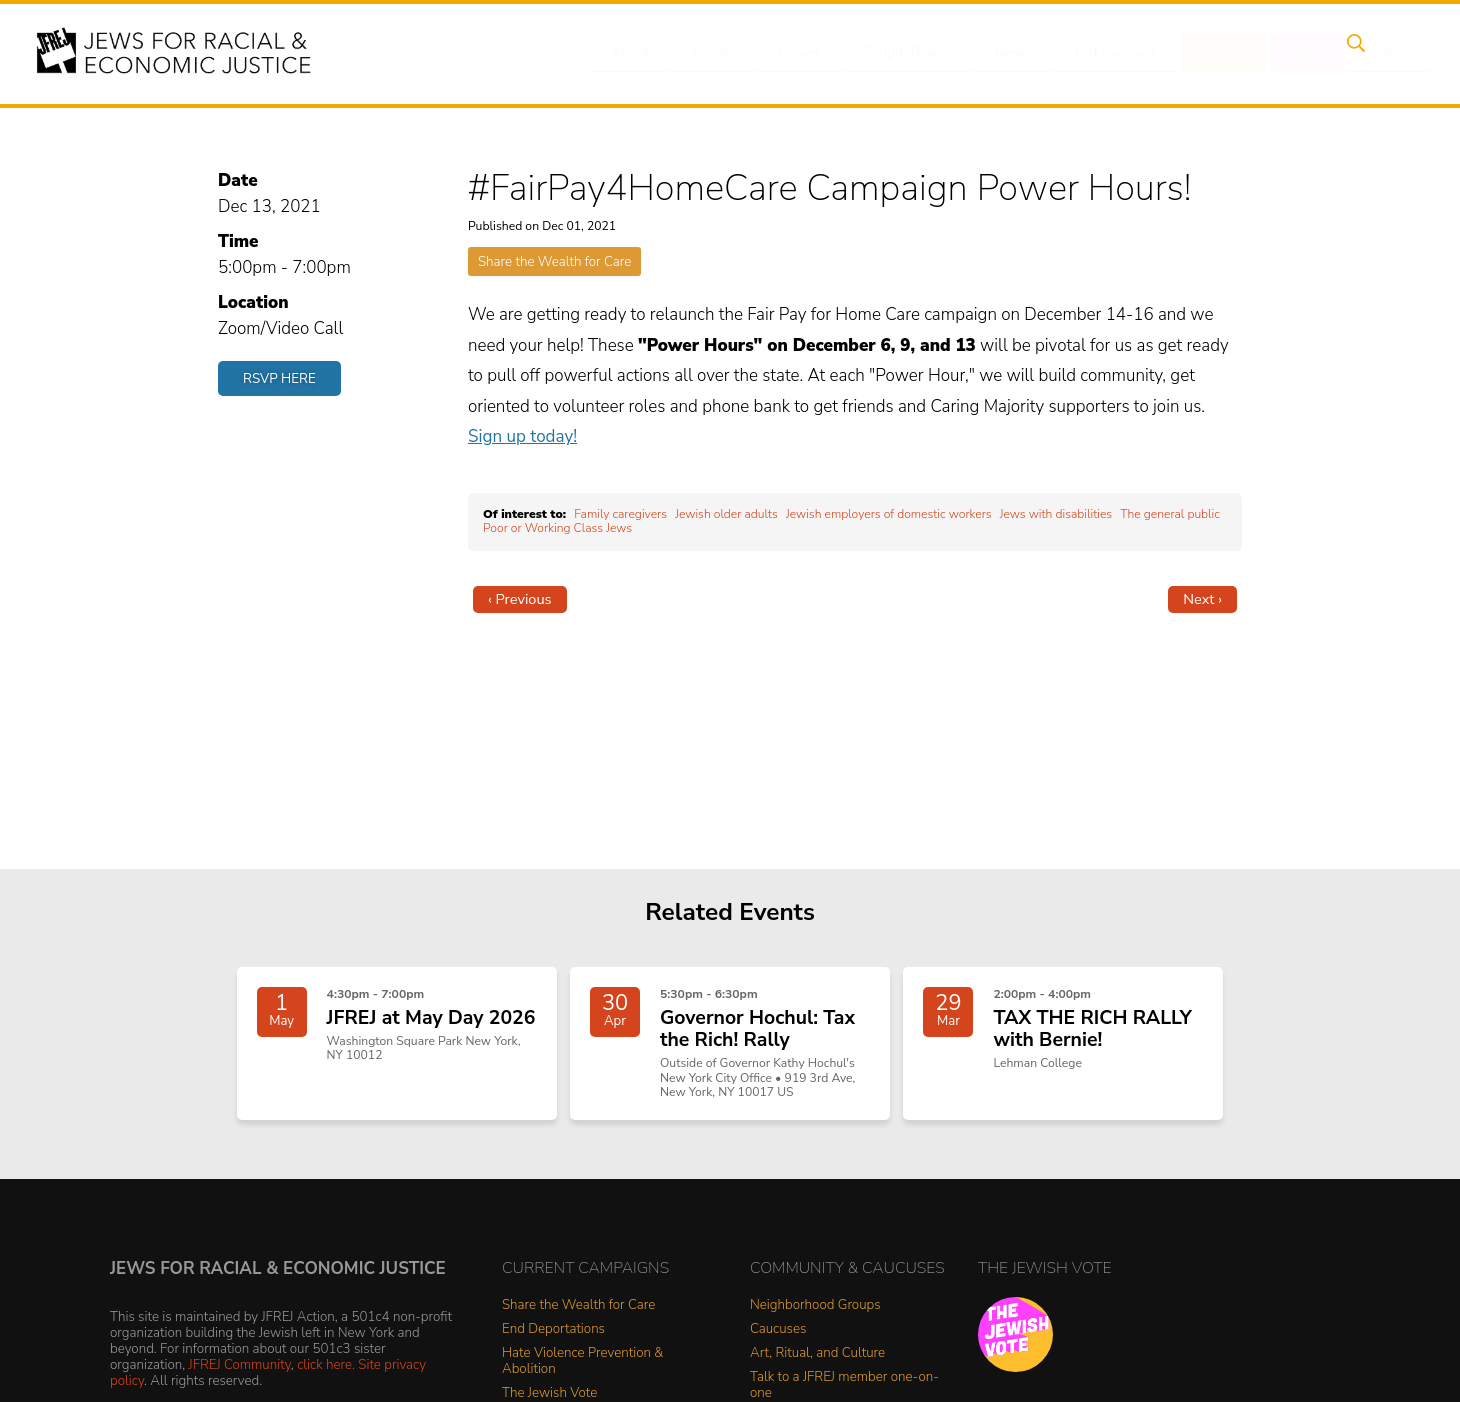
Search (1371, 53)
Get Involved (1114, 53)
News (1016, 53)
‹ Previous (520, 599)
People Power (913, 53)
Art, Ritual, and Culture (817, 1364)
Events (730, 53)
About (651, 53)
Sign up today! (522, 436)
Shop (1295, 53)
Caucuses (778, 1340)
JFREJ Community (240, 1375)
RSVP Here (279, 378)
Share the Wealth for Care (554, 261)
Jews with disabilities (1056, 514)
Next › (1202, 599)
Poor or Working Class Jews (557, 528)
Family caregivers (620, 514)
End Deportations (553, 1340)
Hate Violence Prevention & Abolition (582, 1372)
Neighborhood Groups (815, 1316)
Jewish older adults (726, 514)
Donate (1218, 53)
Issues (809, 53)
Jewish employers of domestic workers (889, 514)
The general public (1170, 514)
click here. (326, 1375)
